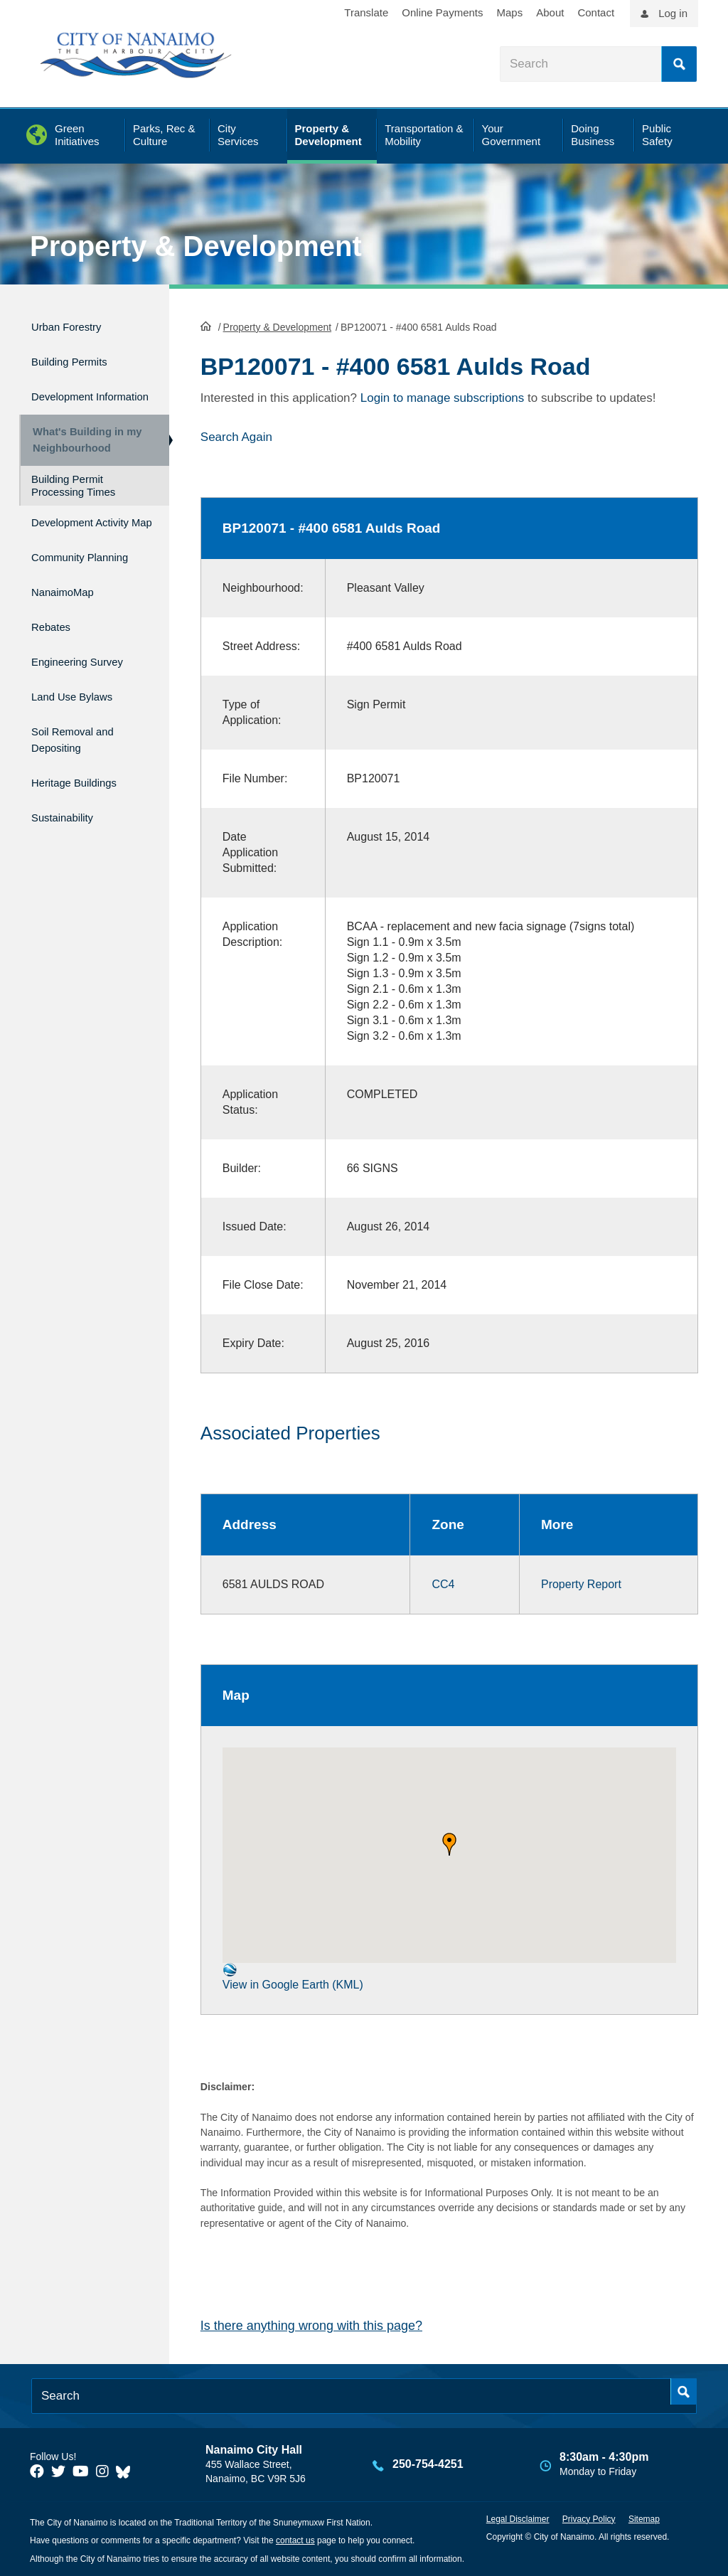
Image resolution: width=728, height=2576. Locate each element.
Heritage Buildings (84, 796)
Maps (510, 12)
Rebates (55, 658)
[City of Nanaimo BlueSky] (126, 2470)
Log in (672, 13)
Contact (595, 12)
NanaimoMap (70, 628)
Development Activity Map (69, 543)
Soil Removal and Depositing (83, 758)
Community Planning (64, 589)
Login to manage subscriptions (442, 396)
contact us (295, 2540)
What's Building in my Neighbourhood (82, 448)
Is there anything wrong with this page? (311, 2324)
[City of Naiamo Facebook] (37, 2470)
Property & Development (196, 246)
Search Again (236, 435)
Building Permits (78, 355)
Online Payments (442, 12)
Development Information (69, 394)
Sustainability (69, 826)
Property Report (581, 1583)
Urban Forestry (75, 324)
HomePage (205, 324)
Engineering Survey (89, 688)
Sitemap (644, 2518)
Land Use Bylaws (82, 719)
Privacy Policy (589, 2518)
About (550, 12)
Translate (366, 12)
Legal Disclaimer (518, 2518)
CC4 (443, 1583)
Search (679, 64)
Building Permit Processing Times (73, 500)
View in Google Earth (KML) (293, 1975)
